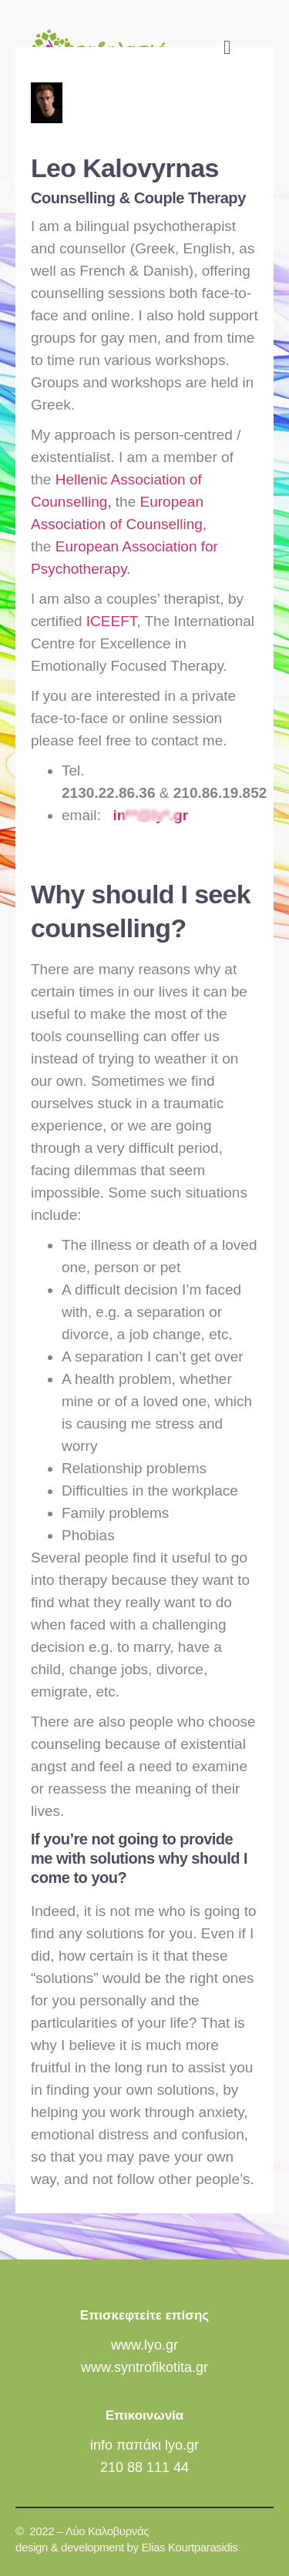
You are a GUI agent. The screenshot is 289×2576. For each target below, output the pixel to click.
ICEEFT (111, 621)
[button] (227, 47)
